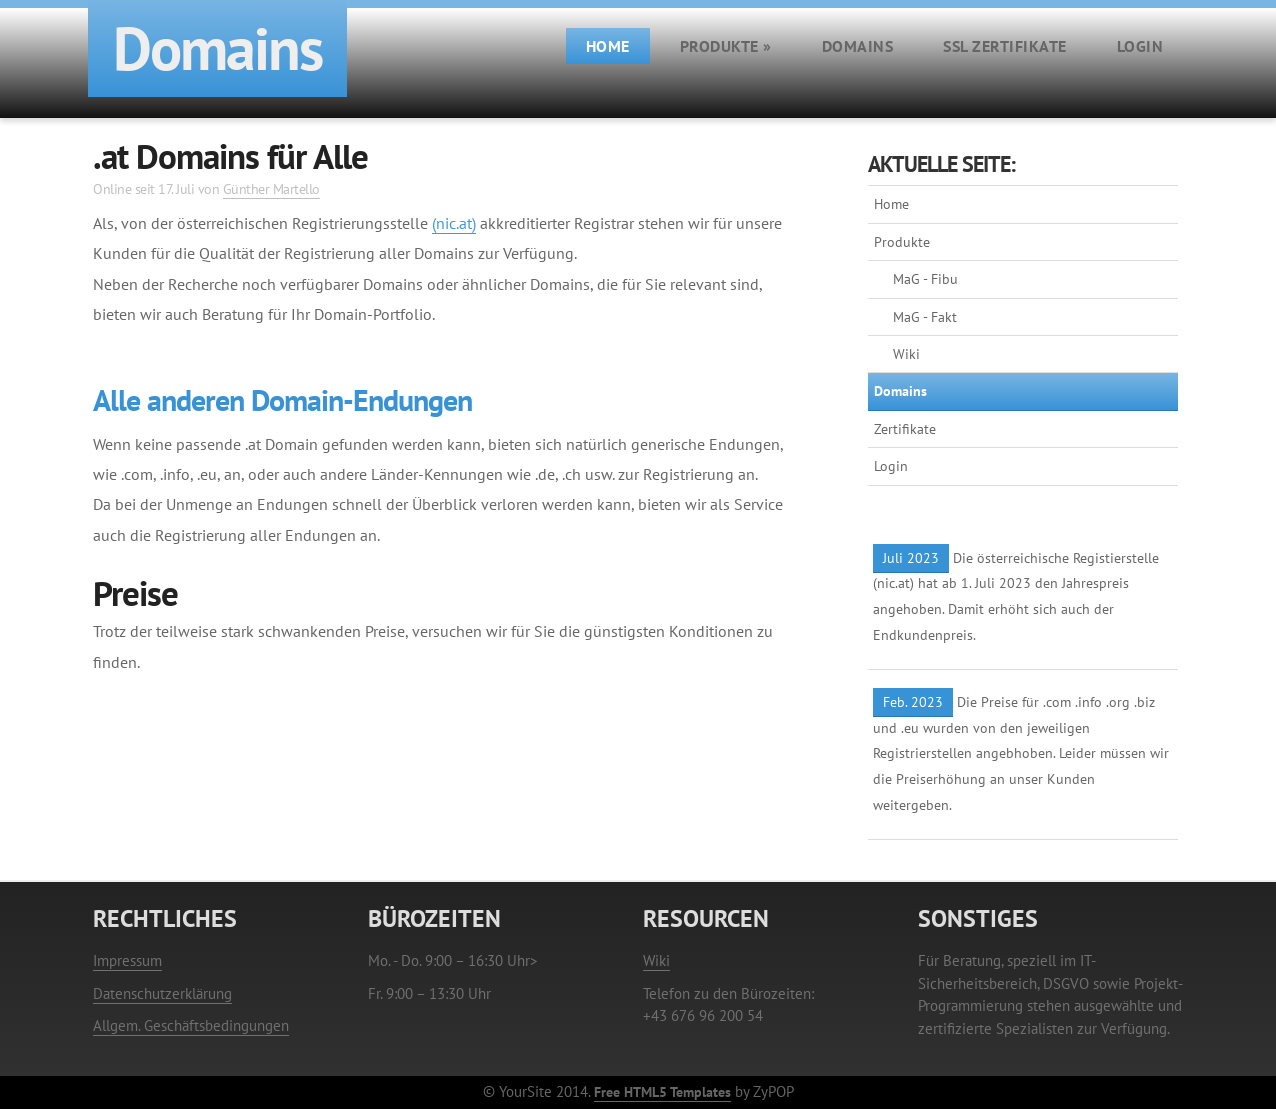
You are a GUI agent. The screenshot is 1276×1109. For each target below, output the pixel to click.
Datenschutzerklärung (162, 993)
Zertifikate (905, 429)
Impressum (127, 960)
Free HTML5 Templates (662, 1091)
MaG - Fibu (925, 279)
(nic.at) (454, 223)
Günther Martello (271, 188)
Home (608, 46)
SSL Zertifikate (1005, 46)
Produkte (726, 46)
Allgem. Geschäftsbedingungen (191, 1025)
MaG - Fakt (925, 317)
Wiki (906, 354)
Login (1140, 46)
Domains (858, 46)
